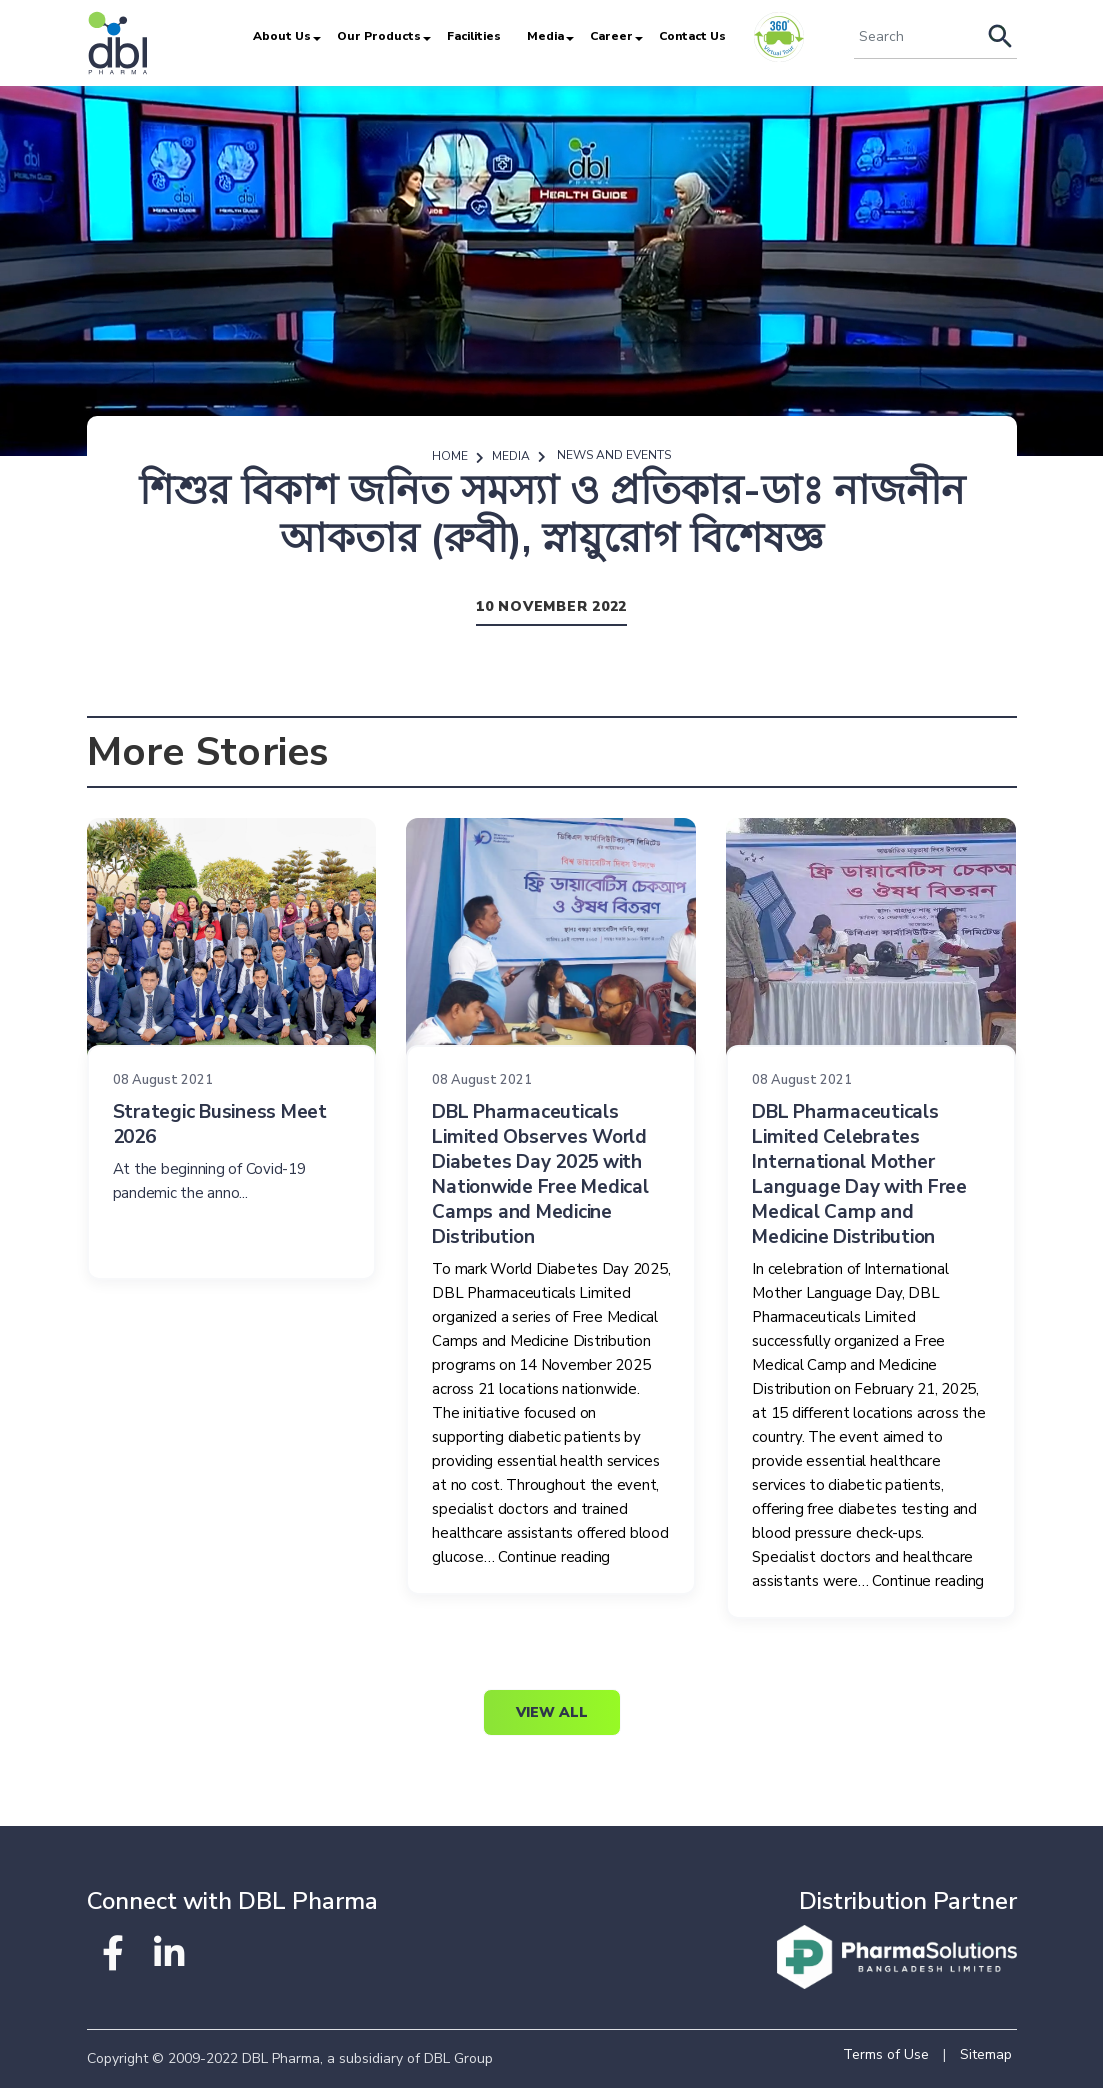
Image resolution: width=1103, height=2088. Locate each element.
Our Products (379, 36)
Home (450, 456)
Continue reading (554, 1557)
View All (552, 1712)
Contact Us (692, 36)
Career (611, 36)
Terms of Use (886, 2054)
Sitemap (986, 2054)
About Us (282, 36)
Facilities (474, 36)
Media (545, 36)
